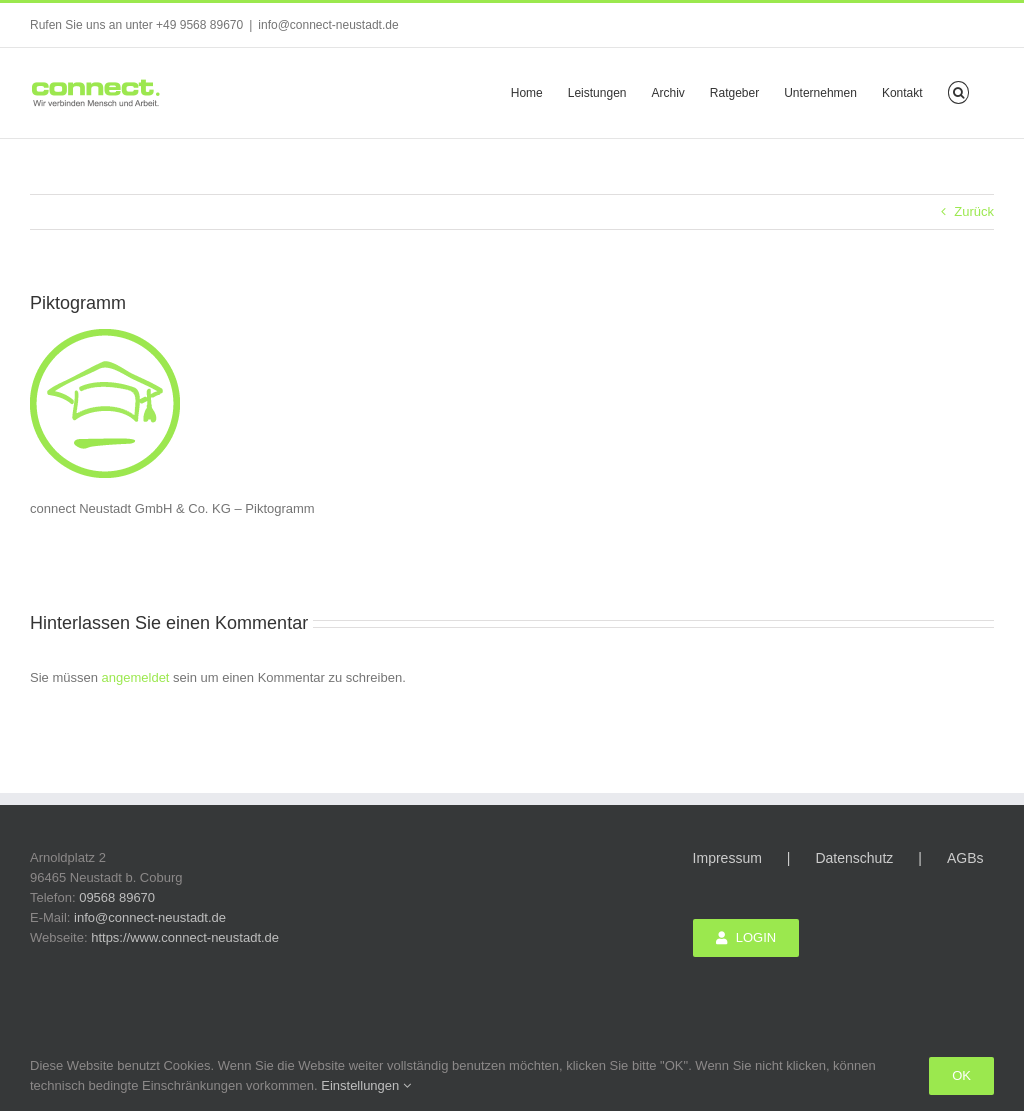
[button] (958, 91)
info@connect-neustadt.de (328, 25)
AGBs (965, 858)
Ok (961, 1075)
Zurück (974, 211)
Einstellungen (366, 1085)
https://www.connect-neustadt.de (185, 937)
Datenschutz (854, 858)
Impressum (727, 858)
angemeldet (136, 677)
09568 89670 (117, 897)
